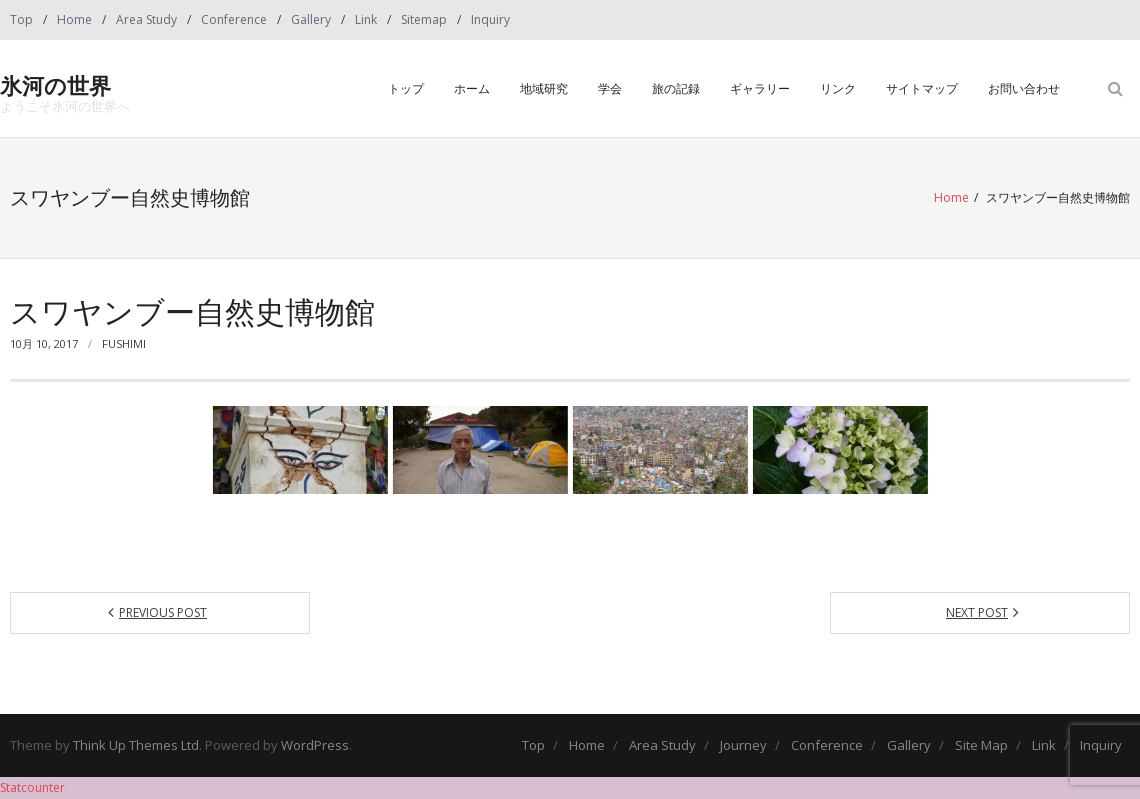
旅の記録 (676, 88)
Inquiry (490, 19)
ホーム (472, 88)
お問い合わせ (1024, 88)
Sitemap (424, 19)
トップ (406, 88)
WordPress (315, 745)
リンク (838, 88)
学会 (610, 88)
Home (74, 19)
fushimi (124, 343)
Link (366, 19)
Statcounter (32, 787)
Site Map (981, 745)
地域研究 (544, 88)
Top (21, 19)
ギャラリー (760, 88)
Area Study (146, 19)
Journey (743, 745)
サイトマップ (922, 88)
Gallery (311, 19)
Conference (234, 19)
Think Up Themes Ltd (136, 745)
